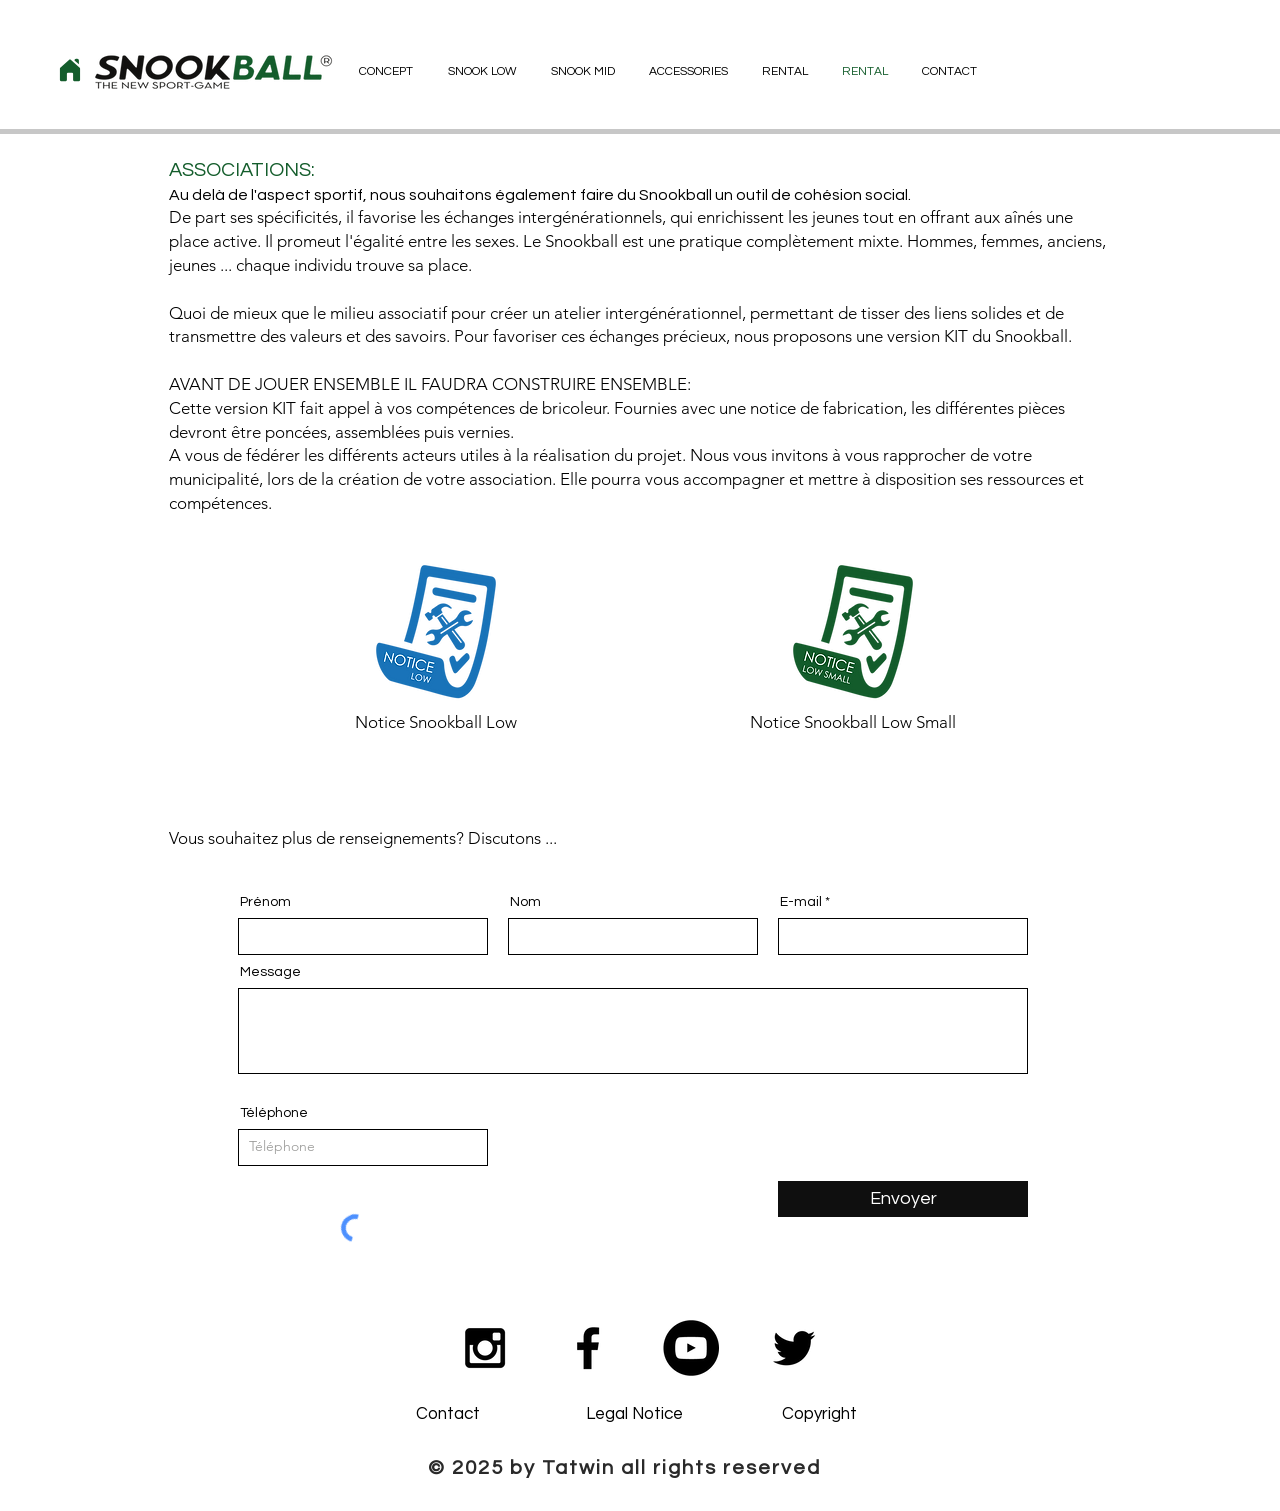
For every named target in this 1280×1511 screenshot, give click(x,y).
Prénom (265, 902)
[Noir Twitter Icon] (794, 1348)
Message (270, 972)
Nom (525, 902)
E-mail (801, 902)
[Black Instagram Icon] (485, 1348)
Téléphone (274, 1113)
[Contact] (448, 1415)
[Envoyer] (903, 1199)
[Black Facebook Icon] (588, 1348)
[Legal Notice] (634, 1415)
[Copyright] (819, 1415)
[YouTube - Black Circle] (691, 1348)
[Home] (70, 70)
